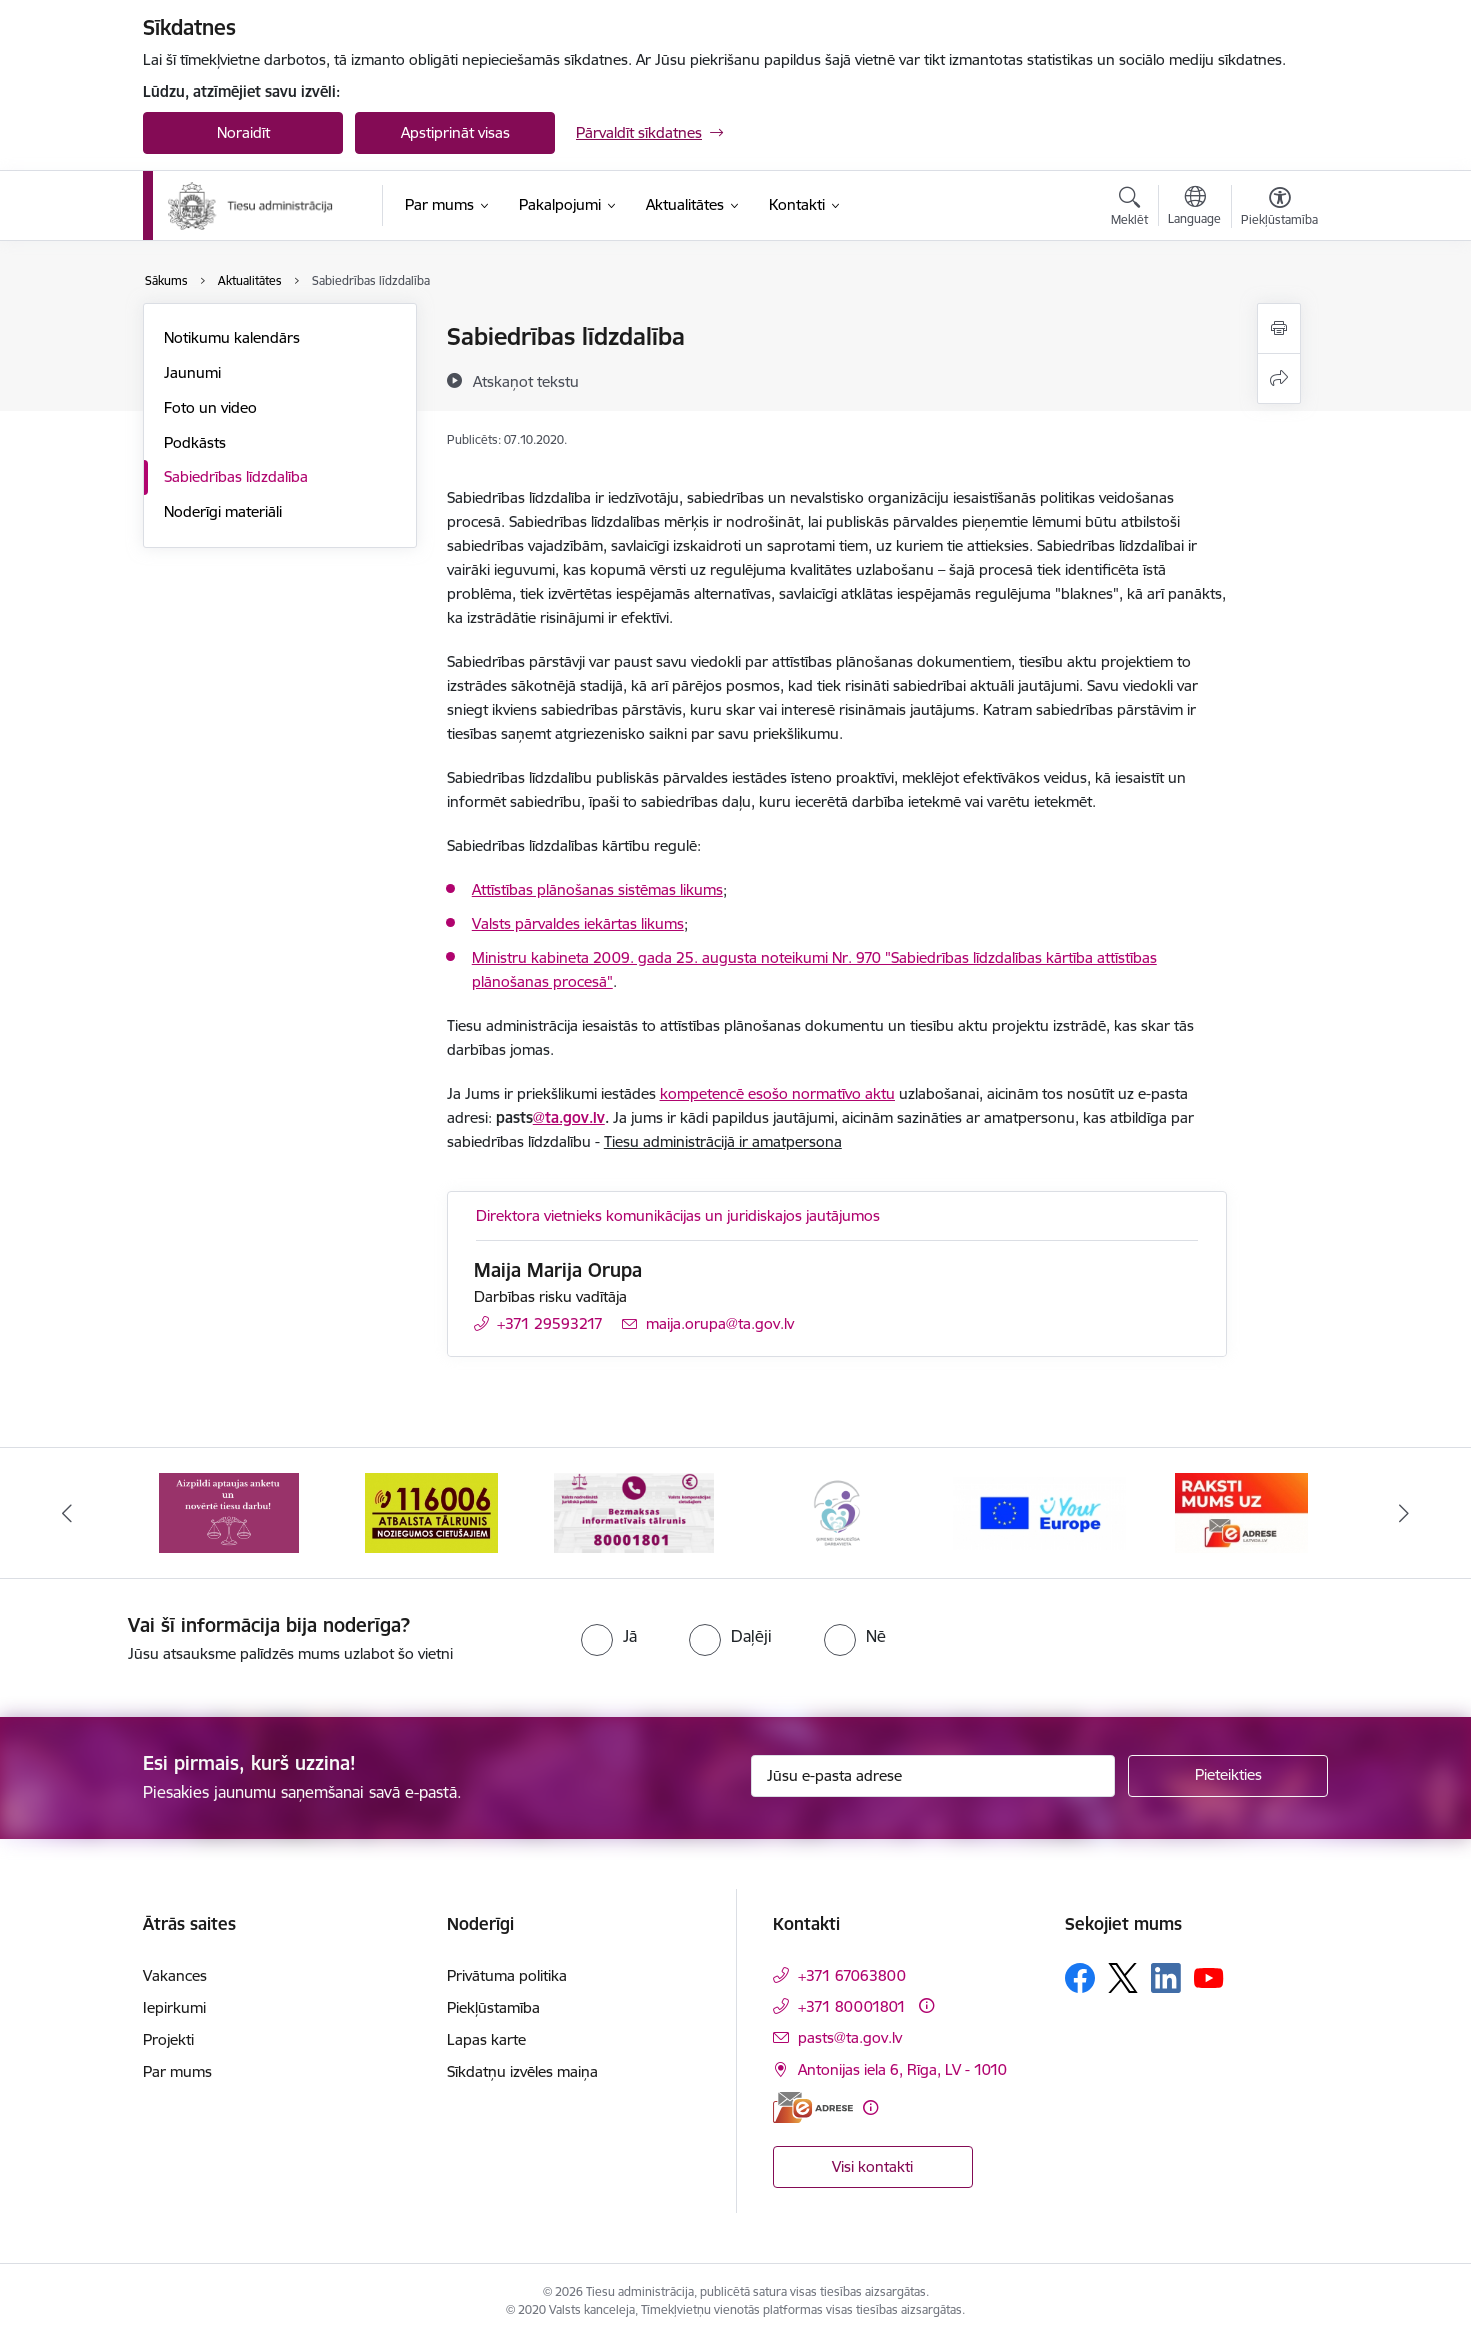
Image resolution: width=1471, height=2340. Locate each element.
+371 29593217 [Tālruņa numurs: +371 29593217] (550, 1323)
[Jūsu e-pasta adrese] (933, 1776)
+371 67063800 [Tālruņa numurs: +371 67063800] (852, 1975)
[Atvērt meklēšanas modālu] (1129, 209)
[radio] (609, 1636)
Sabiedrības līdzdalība (236, 476)
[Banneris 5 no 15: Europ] (1039, 1511)
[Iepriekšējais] (68, 1513)
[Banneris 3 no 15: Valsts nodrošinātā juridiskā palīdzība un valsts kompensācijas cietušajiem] (634, 1511)
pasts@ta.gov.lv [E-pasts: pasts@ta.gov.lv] (850, 2037)
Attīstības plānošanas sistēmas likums (597, 889)
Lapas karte (486, 2039)
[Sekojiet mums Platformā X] (1123, 1978)
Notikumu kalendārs (232, 337)
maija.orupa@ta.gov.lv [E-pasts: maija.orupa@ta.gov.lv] (720, 1323)
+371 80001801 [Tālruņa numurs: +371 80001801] (852, 2006)
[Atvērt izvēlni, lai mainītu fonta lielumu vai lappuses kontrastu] (1279, 209)
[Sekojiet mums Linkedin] (1166, 1978)
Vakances (175, 1975)
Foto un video (210, 407)
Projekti (168, 2039)
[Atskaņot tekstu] (526, 381)
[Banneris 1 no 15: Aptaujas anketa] (229, 1511)
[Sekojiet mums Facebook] (1080, 1978)
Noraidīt (243, 132)
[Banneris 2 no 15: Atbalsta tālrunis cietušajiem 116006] (431, 1511)
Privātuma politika (507, 1975)
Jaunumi (192, 372)
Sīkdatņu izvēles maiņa (522, 2071)
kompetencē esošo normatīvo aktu (777, 1093)
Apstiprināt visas (455, 132)
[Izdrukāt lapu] (1279, 328)
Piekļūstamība (493, 2007)
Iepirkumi (174, 2007)
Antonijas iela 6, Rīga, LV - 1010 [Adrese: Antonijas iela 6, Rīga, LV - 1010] (902, 2069)
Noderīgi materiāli (223, 511)
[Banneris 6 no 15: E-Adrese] (1241, 1511)
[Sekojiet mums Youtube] (1209, 1977)
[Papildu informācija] (926, 2005)
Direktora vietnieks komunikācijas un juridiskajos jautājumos (678, 1215)
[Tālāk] (1404, 1513)
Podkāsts (195, 442)
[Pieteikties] (1228, 1776)
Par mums (177, 2071)
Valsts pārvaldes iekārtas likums (578, 923)
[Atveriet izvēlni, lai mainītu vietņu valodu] (1194, 208)
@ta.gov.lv (569, 1117)
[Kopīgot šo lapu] (1279, 378)
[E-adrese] (813, 2107)
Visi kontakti (872, 2166)
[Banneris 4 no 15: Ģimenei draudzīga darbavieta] (837, 1511)
